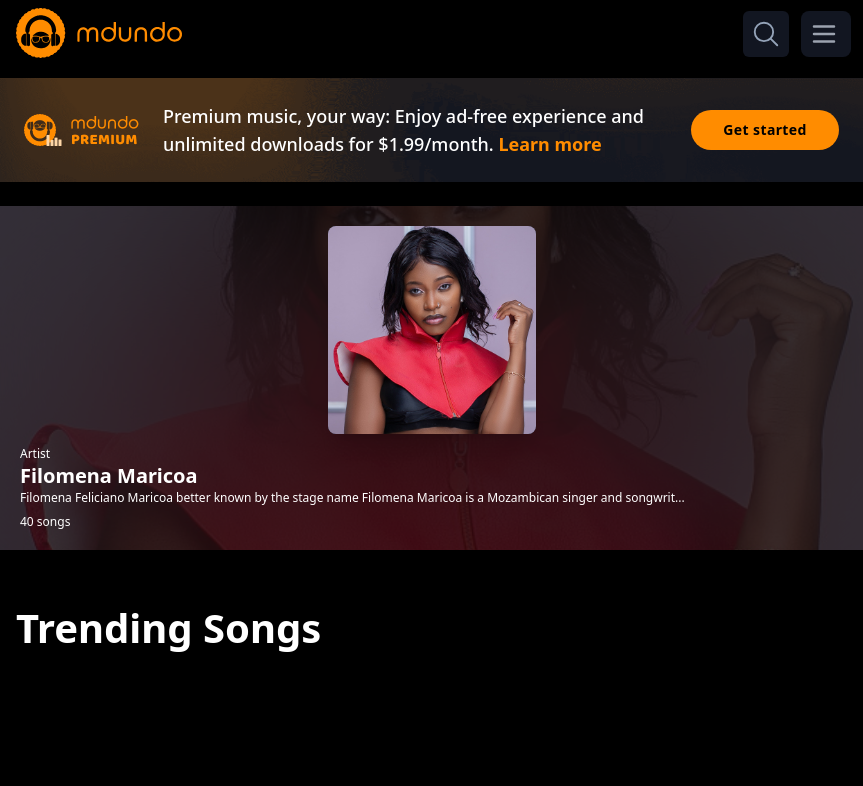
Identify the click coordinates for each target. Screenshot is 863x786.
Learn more (549, 144)
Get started (765, 129)
